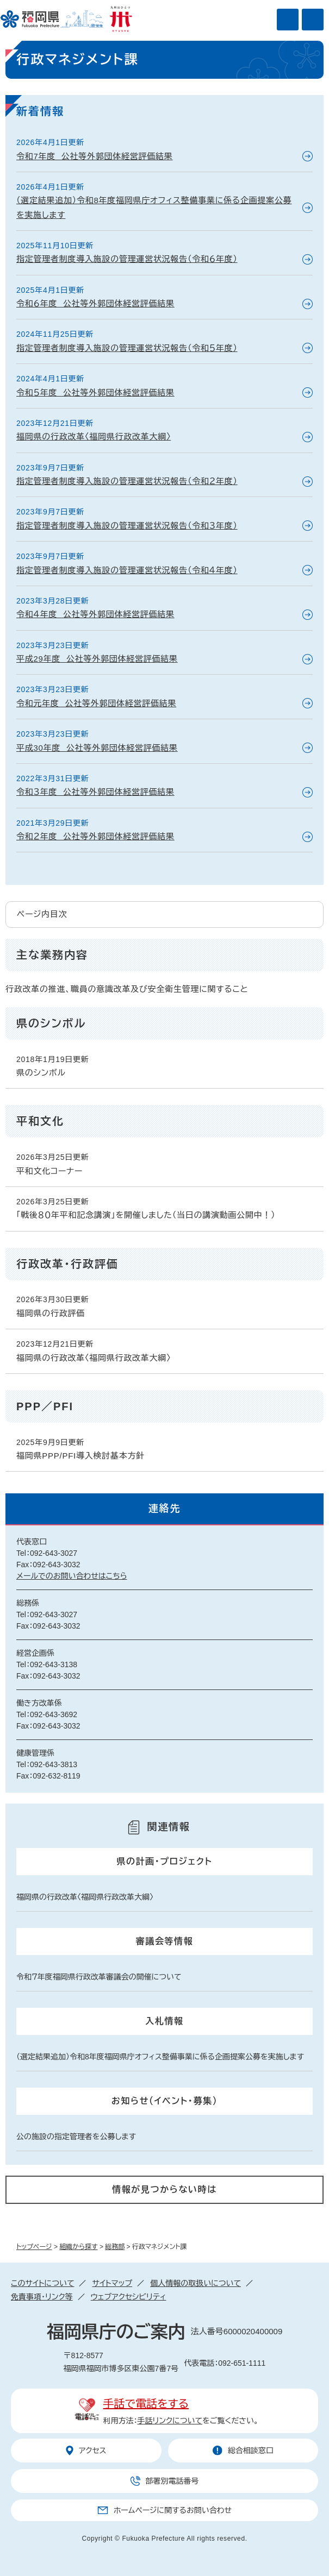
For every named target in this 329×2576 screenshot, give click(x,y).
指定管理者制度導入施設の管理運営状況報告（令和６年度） (127, 258)
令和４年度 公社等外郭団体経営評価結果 (95, 614)
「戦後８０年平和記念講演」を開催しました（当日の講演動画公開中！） (146, 1215)
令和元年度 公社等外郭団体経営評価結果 (96, 703)
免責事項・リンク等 (42, 2296)
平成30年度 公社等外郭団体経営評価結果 (97, 747)
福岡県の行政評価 (50, 1313)
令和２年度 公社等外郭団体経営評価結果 (95, 836)
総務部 (115, 2247)
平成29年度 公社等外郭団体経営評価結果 (97, 658)
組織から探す (78, 2247)
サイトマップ (112, 2283)
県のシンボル (41, 1072)
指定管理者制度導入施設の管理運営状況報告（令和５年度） (127, 348)
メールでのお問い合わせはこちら (71, 1576)
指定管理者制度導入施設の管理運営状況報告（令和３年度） (127, 525)
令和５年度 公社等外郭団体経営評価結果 (95, 392)
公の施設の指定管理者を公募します (76, 2136)
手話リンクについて (170, 2420)
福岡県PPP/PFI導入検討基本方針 (80, 1455)
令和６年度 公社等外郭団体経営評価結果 (95, 303)
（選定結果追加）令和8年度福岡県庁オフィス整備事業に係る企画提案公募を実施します (154, 207)
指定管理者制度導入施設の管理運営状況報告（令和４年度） (127, 570)
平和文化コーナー (49, 1171)
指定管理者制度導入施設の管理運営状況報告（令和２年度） (127, 481)
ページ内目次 (42, 914)
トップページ (34, 2247)
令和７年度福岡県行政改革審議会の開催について (99, 1976)
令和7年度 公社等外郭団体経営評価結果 (94, 156)
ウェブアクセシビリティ (128, 2296)
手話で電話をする (146, 2404)
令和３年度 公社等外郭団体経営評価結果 (95, 791)
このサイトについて (42, 2283)
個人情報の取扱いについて (195, 2283)
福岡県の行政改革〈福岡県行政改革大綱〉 (93, 436)
